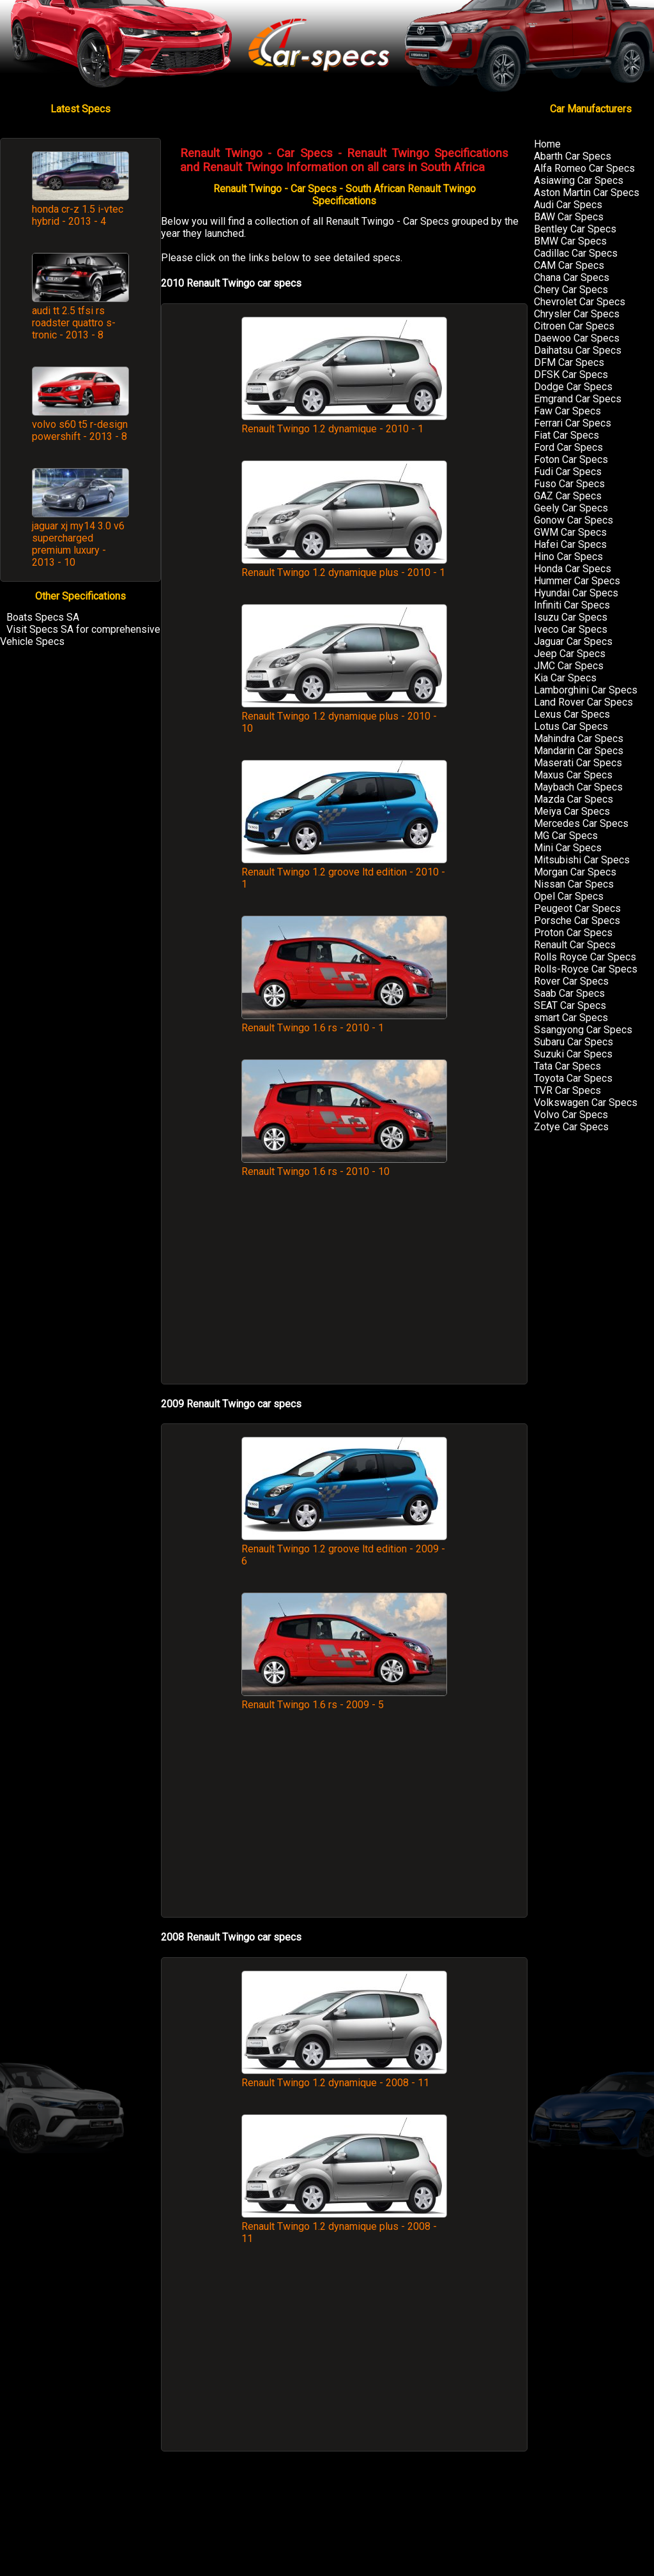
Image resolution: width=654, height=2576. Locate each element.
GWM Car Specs (570, 532)
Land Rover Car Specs (583, 702)
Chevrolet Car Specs (579, 302)
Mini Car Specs (568, 848)
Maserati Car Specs (578, 763)
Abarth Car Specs (572, 156)
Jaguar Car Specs (573, 641)
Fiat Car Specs (566, 435)
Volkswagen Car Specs (585, 1102)
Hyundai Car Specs (576, 593)
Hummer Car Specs (577, 581)
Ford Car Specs (568, 447)
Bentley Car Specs (575, 229)
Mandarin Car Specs (578, 751)
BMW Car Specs (570, 241)
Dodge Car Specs (573, 387)
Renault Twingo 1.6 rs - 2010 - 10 (344, 1165)
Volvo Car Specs (571, 1115)
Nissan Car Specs (574, 884)
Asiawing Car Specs (578, 180)
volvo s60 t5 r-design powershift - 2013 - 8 (80, 430)
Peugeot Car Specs (577, 908)
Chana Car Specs (571, 277)
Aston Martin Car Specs (586, 192)
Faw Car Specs (567, 411)
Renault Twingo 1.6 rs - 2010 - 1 (344, 1022)
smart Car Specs (571, 1017)
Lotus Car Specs (571, 726)
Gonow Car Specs (573, 520)
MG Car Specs (566, 836)
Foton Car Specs (571, 459)
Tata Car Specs (567, 1066)
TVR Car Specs (567, 1090)
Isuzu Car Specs (570, 617)
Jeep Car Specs (569, 654)
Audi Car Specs (568, 205)
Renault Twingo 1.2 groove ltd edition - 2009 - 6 (344, 1549)
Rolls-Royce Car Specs (585, 969)
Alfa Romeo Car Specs (584, 168)
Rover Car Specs (571, 981)
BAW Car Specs (569, 217)
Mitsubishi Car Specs (582, 860)
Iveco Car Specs (570, 629)
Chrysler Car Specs (577, 314)
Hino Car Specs (568, 556)
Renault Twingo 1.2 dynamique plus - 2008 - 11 (344, 2226)
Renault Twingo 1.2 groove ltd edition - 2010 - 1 (344, 872)
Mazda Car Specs (573, 799)
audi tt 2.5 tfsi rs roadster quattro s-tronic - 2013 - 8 (74, 323)
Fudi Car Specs (568, 472)
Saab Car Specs (569, 993)
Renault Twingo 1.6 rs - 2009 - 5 (344, 1698)
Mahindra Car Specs (578, 738)
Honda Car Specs (572, 569)
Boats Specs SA (42, 617)
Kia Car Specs (565, 678)
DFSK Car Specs (571, 374)
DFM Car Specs (569, 362)
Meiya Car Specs (572, 811)
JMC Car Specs (569, 666)
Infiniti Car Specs (572, 605)
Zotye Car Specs (571, 1127)
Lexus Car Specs (572, 714)
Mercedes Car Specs (581, 823)
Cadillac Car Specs (576, 253)
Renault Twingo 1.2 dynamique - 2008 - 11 (344, 2077)
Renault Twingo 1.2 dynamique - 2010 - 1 (344, 423)
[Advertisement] (344, 1287)
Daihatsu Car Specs (577, 350)
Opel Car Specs (569, 896)
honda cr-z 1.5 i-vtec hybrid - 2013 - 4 (77, 215)
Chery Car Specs (571, 290)
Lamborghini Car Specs (585, 690)
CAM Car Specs (569, 265)
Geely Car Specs (571, 508)
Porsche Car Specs (577, 920)
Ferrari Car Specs (572, 423)
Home (547, 144)
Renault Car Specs (575, 945)
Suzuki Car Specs (573, 1054)
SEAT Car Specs (570, 1005)
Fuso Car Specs (569, 484)
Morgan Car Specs (575, 872)
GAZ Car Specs (568, 496)
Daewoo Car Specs (577, 338)
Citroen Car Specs (574, 326)
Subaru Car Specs (573, 1042)
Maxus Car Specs (573, 775)
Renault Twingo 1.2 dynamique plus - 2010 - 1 (344, 566)
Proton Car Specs (573, 933)
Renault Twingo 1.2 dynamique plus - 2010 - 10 (344, 716)
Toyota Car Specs (573, 1078)
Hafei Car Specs (570, 544)
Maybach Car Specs (578, 787)
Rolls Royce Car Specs (585, 957)
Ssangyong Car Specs (583, 1030)
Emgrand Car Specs (577, 399)
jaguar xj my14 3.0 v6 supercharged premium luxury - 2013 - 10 (78, 544)
